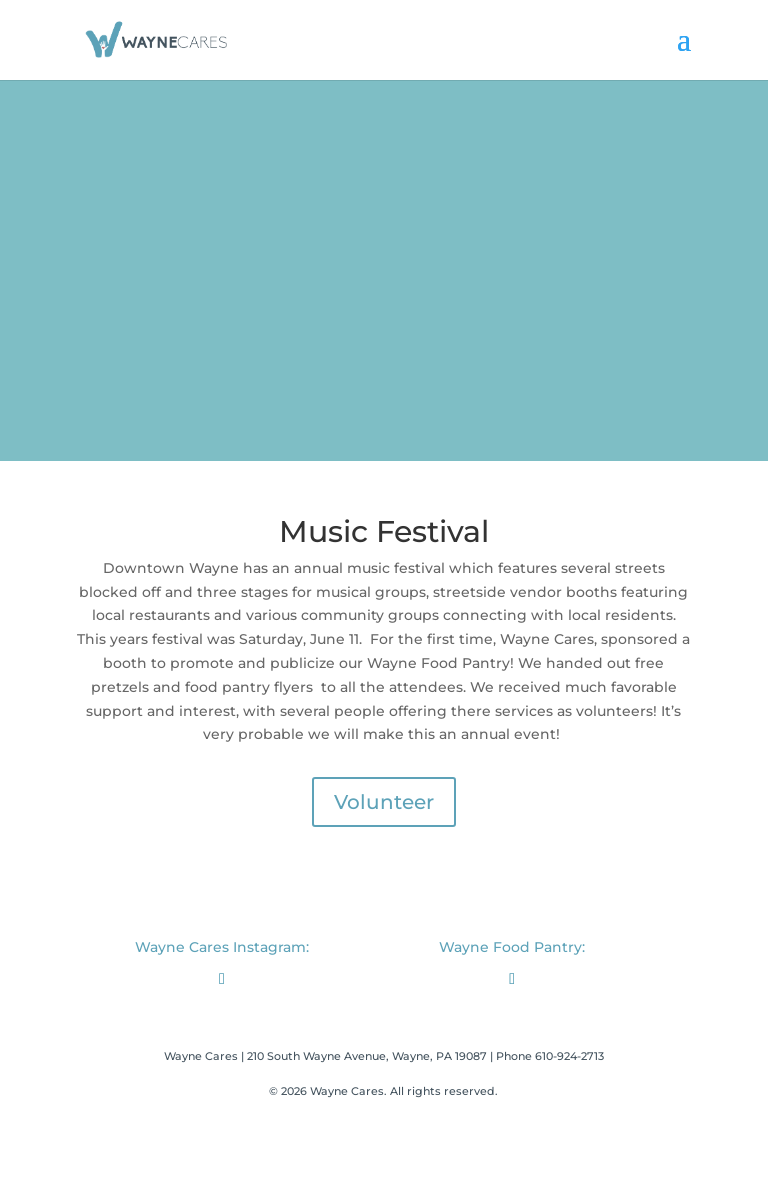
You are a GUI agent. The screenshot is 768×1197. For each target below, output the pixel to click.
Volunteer (384, 802)
